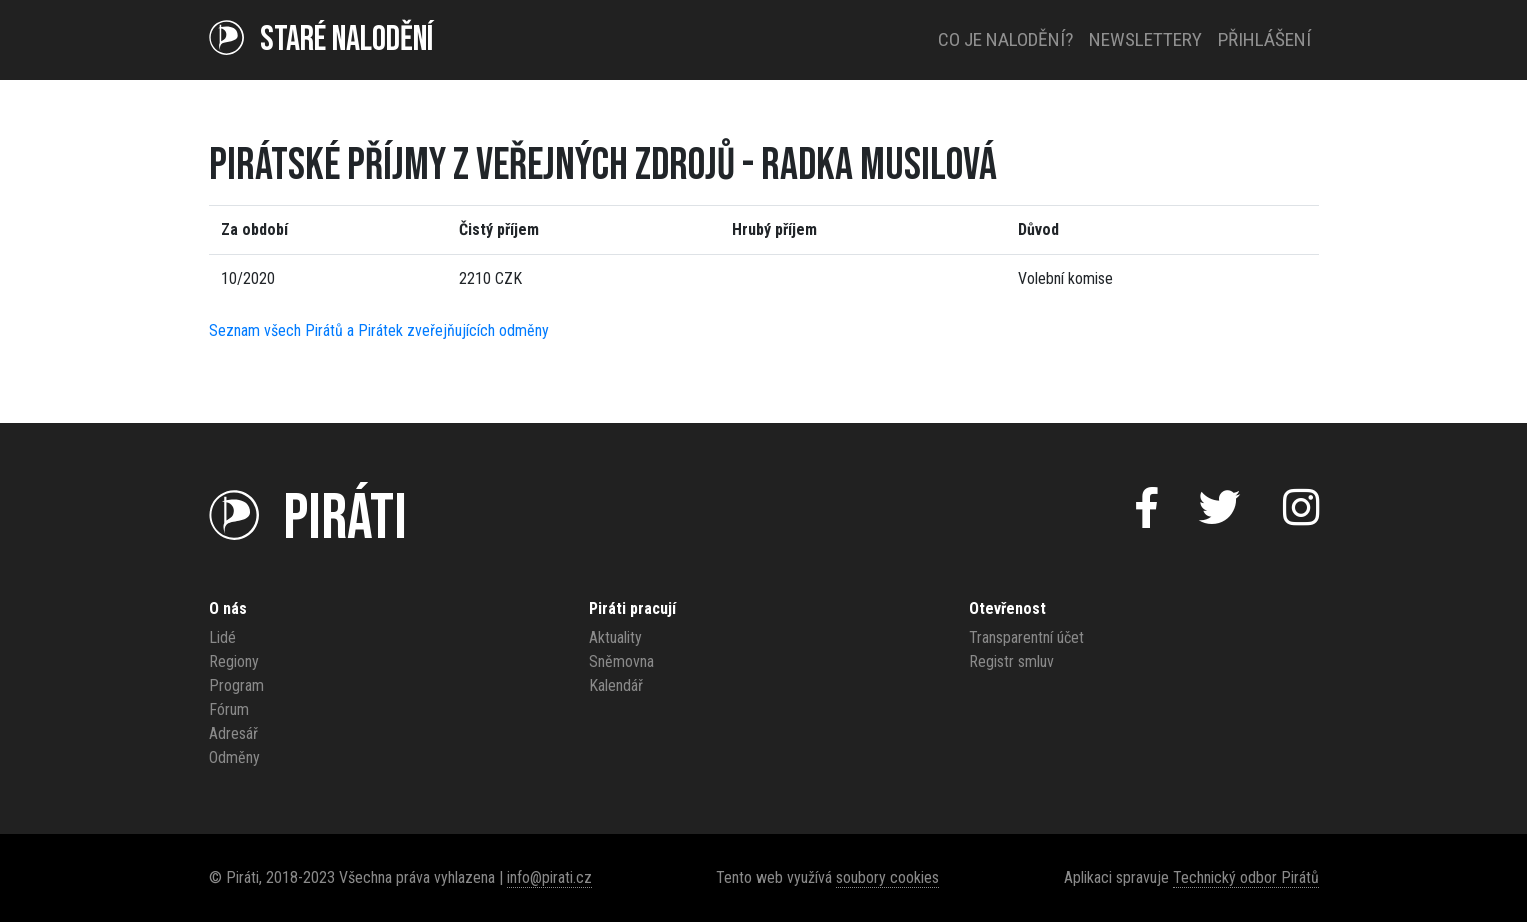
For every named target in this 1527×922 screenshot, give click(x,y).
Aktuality (615, 637)
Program (236, 685)
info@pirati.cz (549, 877)
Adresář (233, 733)
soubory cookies (887, 877)
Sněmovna (621, 661)
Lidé (222, 637)
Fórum (229, 709)
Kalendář (616, 685)
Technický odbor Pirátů (1246, 877)
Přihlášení (1264, 39)
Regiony (234, 661)
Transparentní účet (1026, 637)
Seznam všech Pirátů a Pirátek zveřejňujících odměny (379, 330)
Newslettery (1145, 39)
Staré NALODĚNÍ (321, 39)
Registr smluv (1011, 661)
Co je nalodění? (1005, 39)
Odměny (234, 757)
